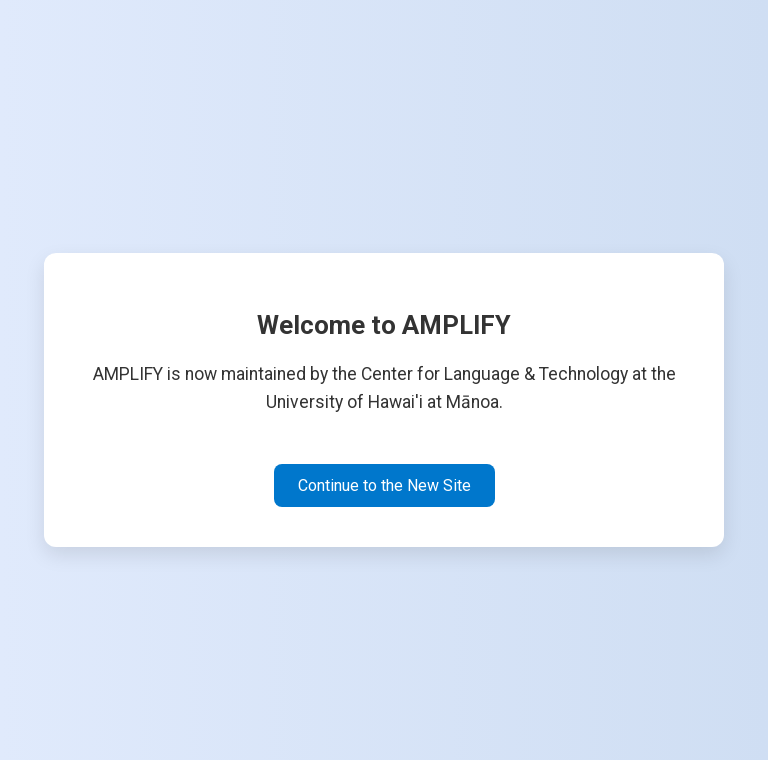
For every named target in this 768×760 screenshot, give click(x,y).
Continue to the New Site (384, 485)
